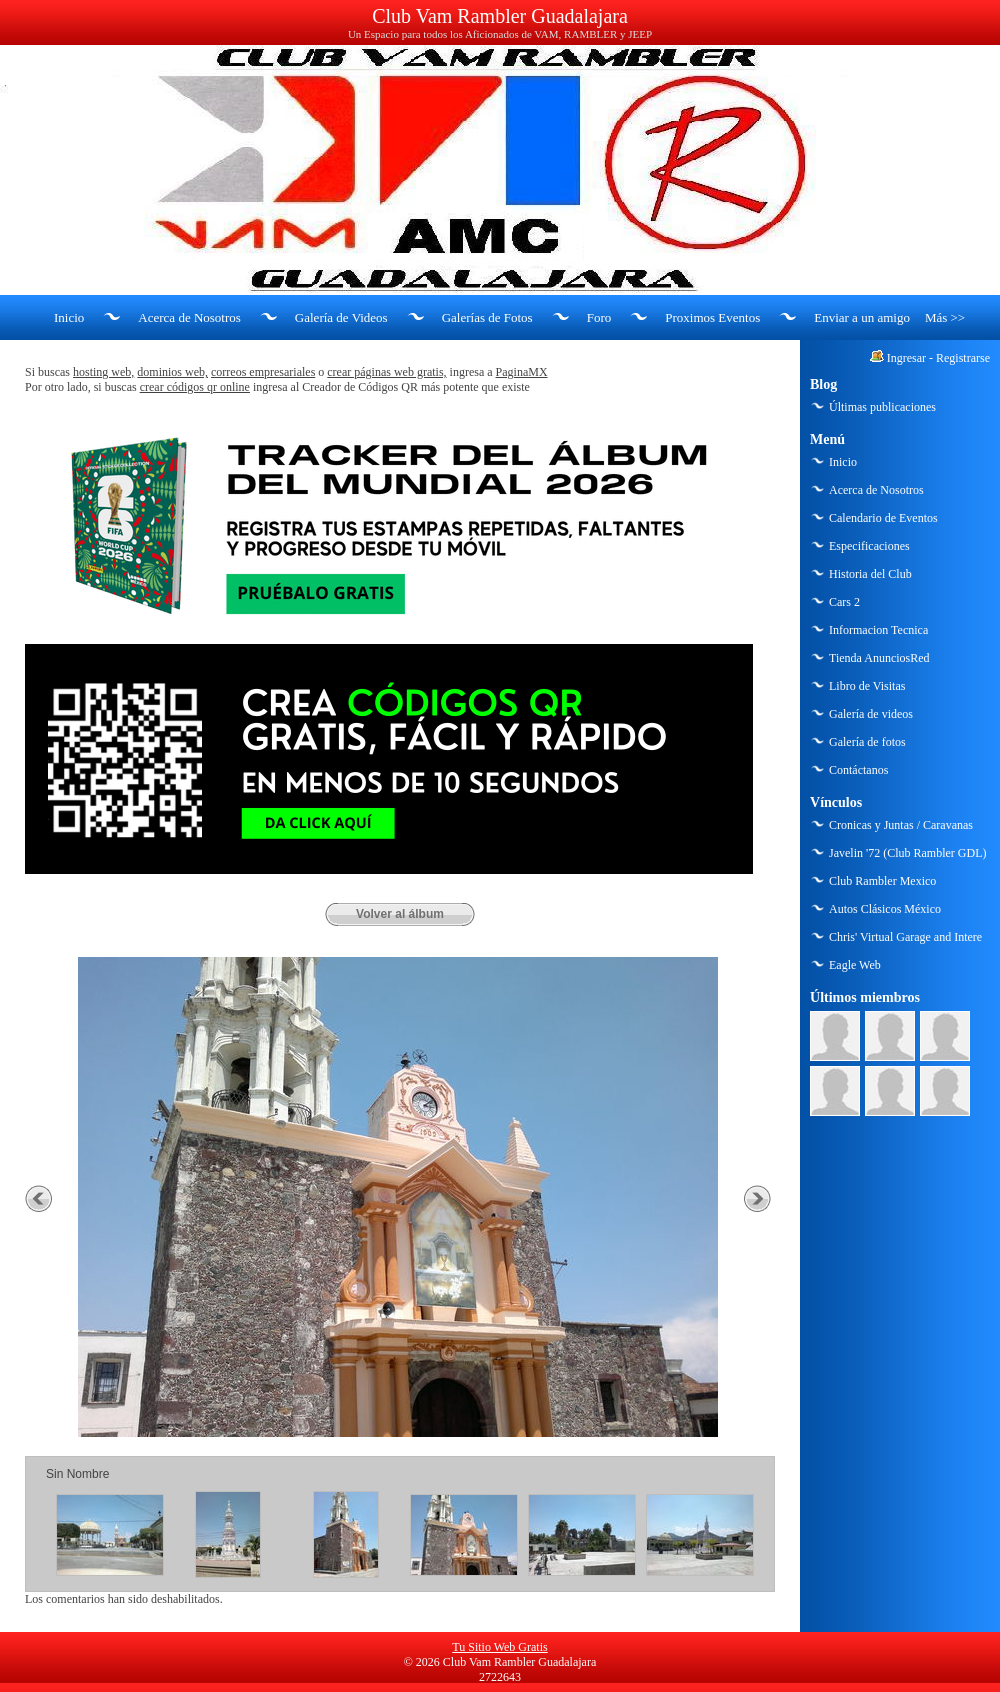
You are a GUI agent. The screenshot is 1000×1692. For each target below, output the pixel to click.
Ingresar (906, 358)
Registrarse (963, 358)
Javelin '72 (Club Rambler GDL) (907, 853)
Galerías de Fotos (487, 317)
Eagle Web (855, 965)
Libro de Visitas (867, 686)
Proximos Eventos (712, 317)
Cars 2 (844, 602)
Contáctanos (858, 770)
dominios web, (172, 372)
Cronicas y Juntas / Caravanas (901, 825)
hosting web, (103, 372)
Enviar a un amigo (862, 317)
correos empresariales (263, 372)
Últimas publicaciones (882, 407)
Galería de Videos (341, 317)
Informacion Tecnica (878, 630)
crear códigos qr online (195, 387)
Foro (599, 317)
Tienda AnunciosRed (879, 658)
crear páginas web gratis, (386, 372)
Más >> (945, 317)
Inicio (69, 317)
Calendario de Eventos (883, 518)
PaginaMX (522, 372)
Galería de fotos (867, 742)
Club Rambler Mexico (882, 881)
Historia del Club (870, 574)
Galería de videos (871, 714)
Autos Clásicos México (885, 909)
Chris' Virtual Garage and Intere (905, 937)
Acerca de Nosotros (189, 317)
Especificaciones (869, 546)
